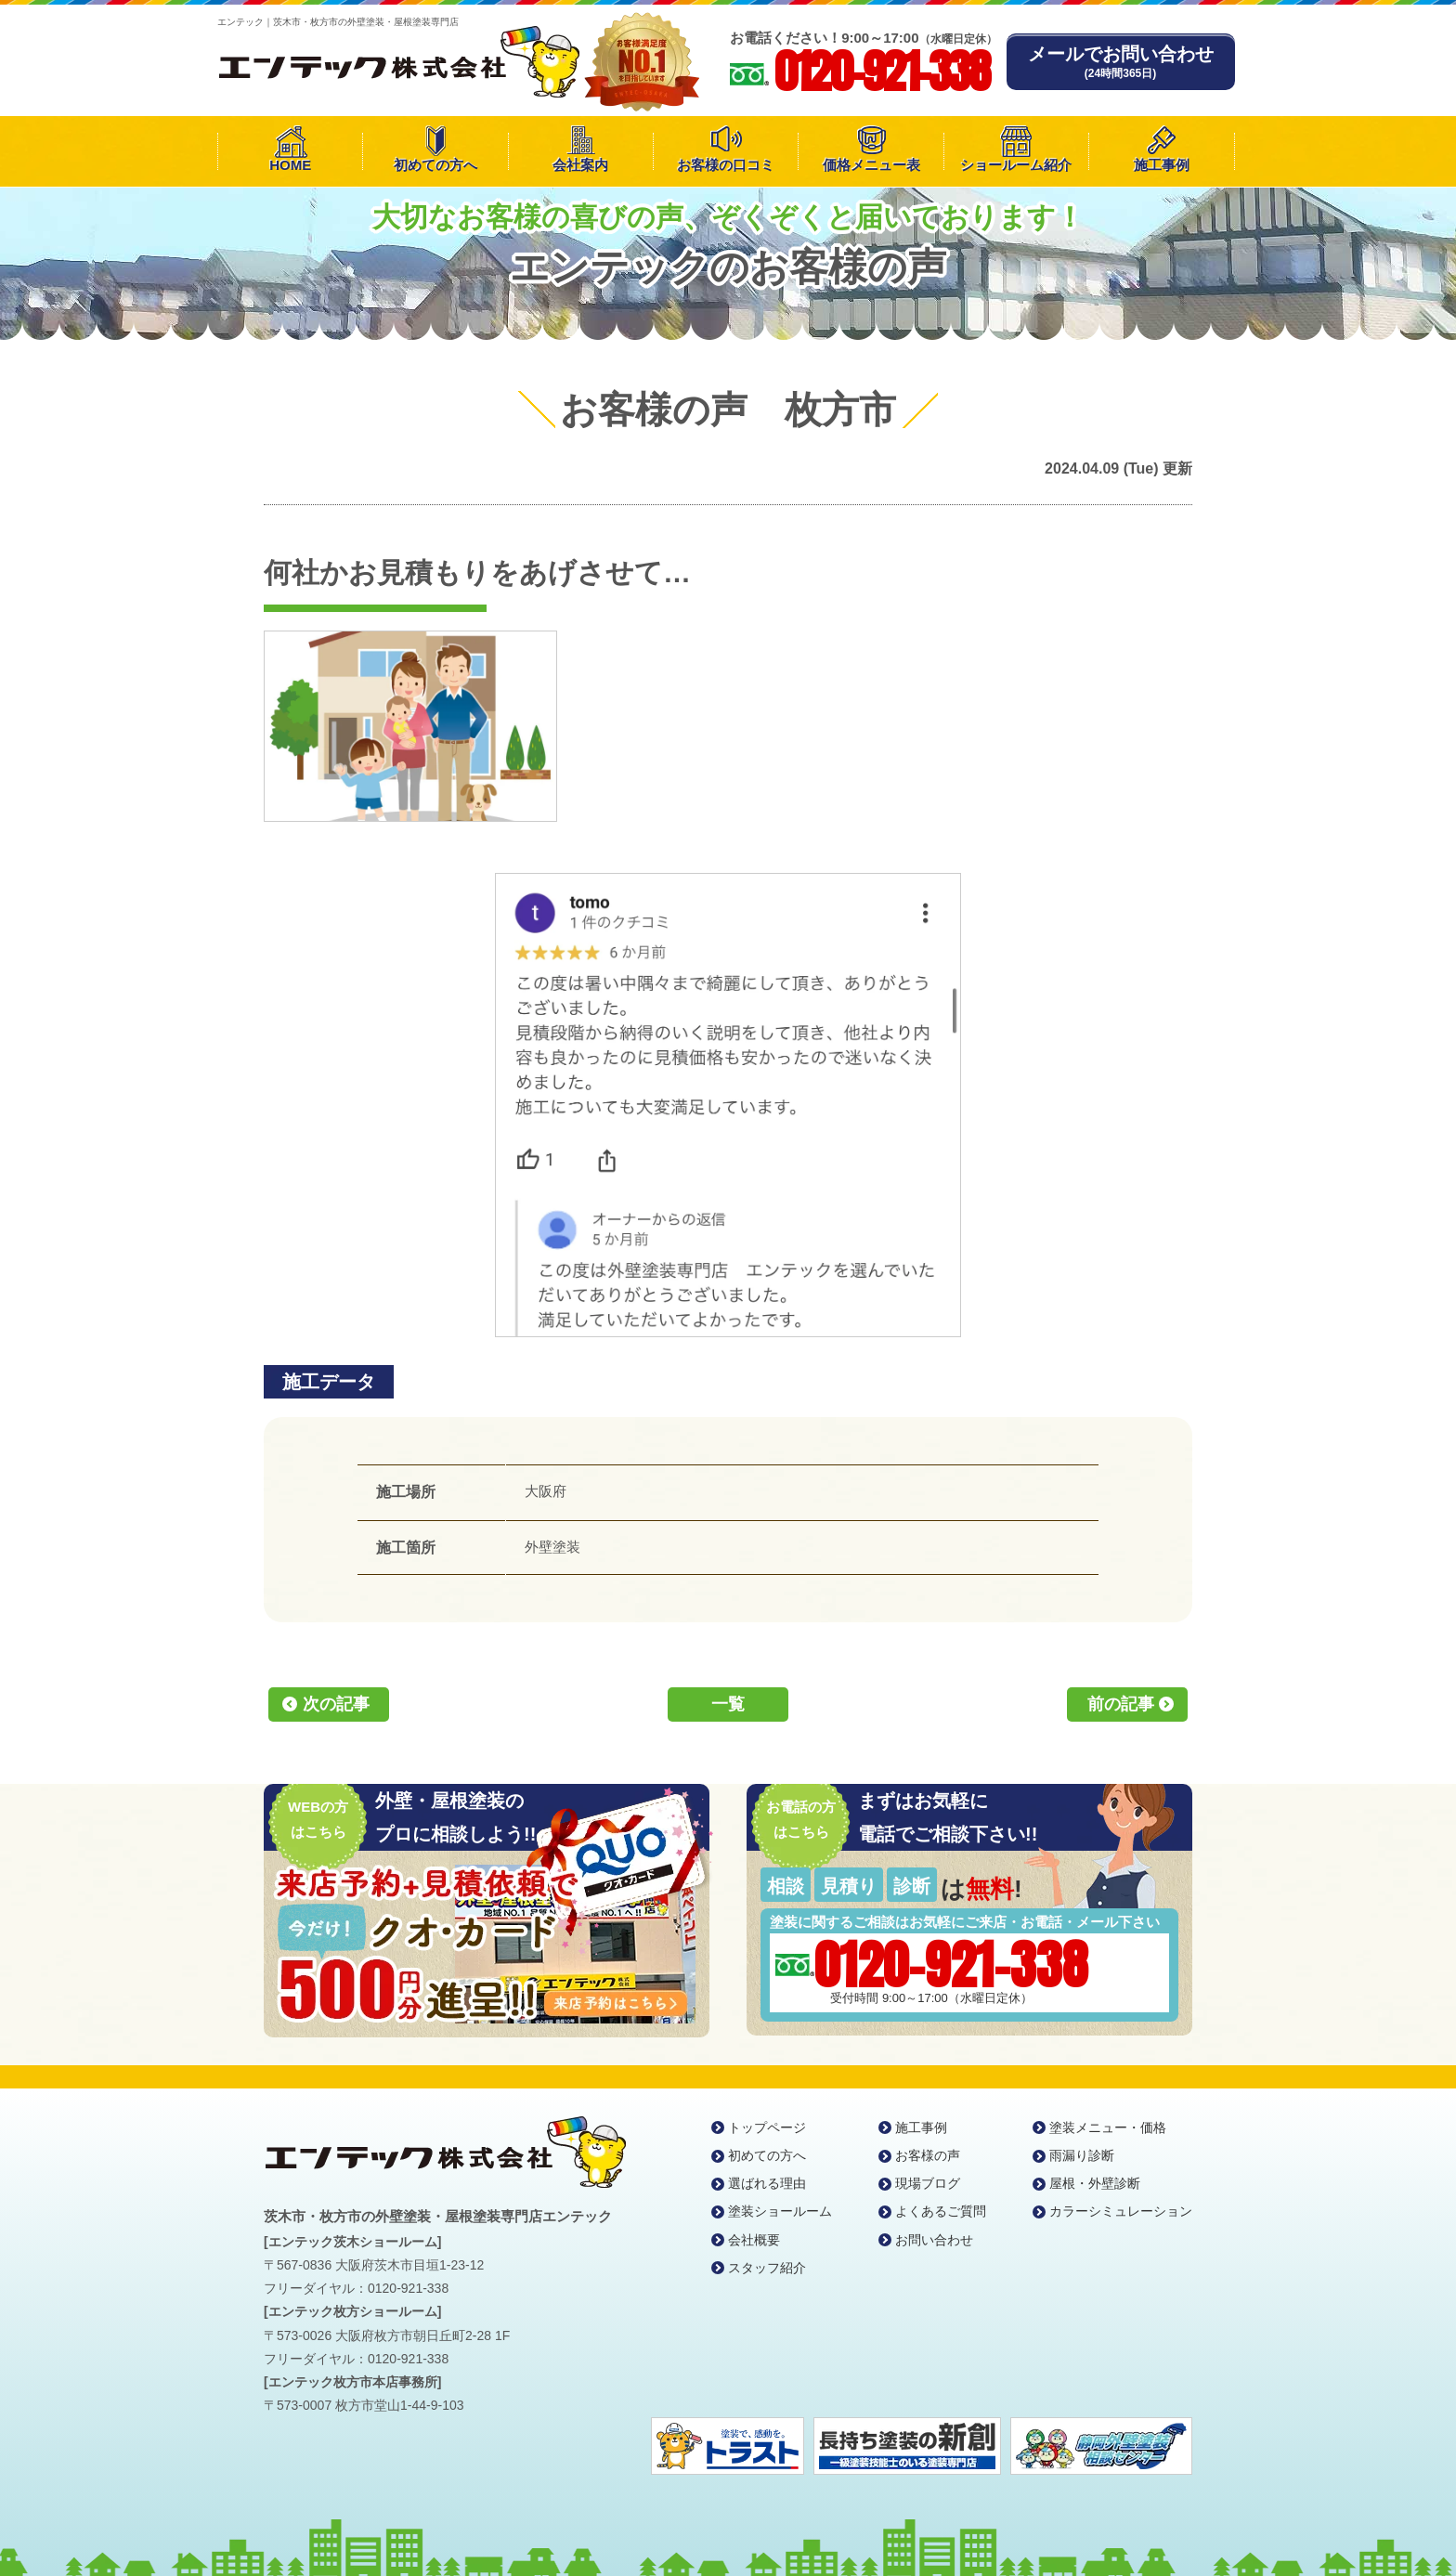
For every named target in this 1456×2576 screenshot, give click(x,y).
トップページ (767, 2127)
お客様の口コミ (725, 165)
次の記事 (336, 1704)
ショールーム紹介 (1016, 165)
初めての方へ (435, 165)
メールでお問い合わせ (1121, 62)
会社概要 (754, 2239)
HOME (290, 165)
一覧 (728, 1704)
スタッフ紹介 (767, 2267)
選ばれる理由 (767, 2183)
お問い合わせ (934, 2239)
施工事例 (1162, 165)
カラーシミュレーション (1120, 2211)
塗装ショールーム (780, 2211)
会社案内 (580, 165)
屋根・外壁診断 (1094, 2183)
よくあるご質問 (940, 2211)
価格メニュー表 (871, 165)
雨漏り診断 (1081, 2155)
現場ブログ (927, 2183)
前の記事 (1120, 1704)
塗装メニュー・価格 (1107, 2127)
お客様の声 (927, 2155)
